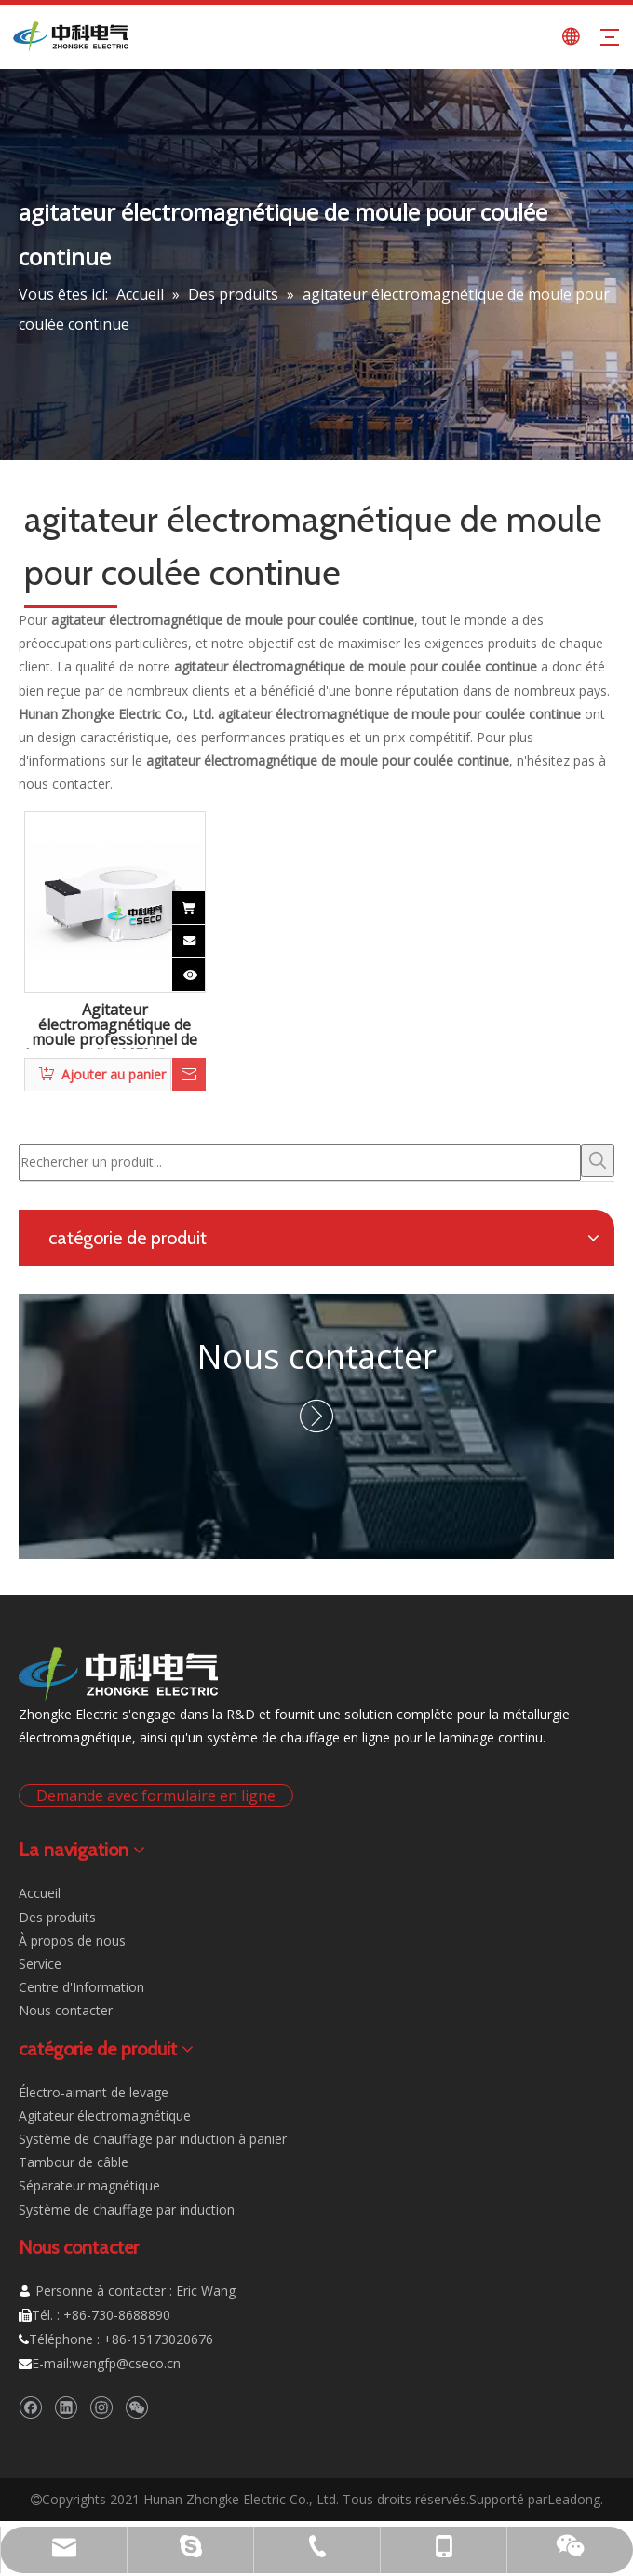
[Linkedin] (65, 2407)
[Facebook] (30, 2407)
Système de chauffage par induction (127, 2209)
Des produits (57, 1917)
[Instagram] (101, 2407)
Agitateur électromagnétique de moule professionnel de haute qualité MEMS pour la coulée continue (114, 1025)
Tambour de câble (73, 2162)
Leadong (573, 2499)
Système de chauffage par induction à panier (153, 2139)
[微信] (136, 2407)
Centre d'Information (81, 1987)
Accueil (40, 1893)
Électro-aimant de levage (93, 2092)
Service (40, 1964)
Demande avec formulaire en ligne (156, 1795)
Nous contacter (316, 1356)
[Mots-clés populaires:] (597, 1160)
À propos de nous (72, 1940)
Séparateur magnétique (89, 2185)
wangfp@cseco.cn (126, 2363)
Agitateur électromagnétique (105, 2115)
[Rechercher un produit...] (300, 1162)
